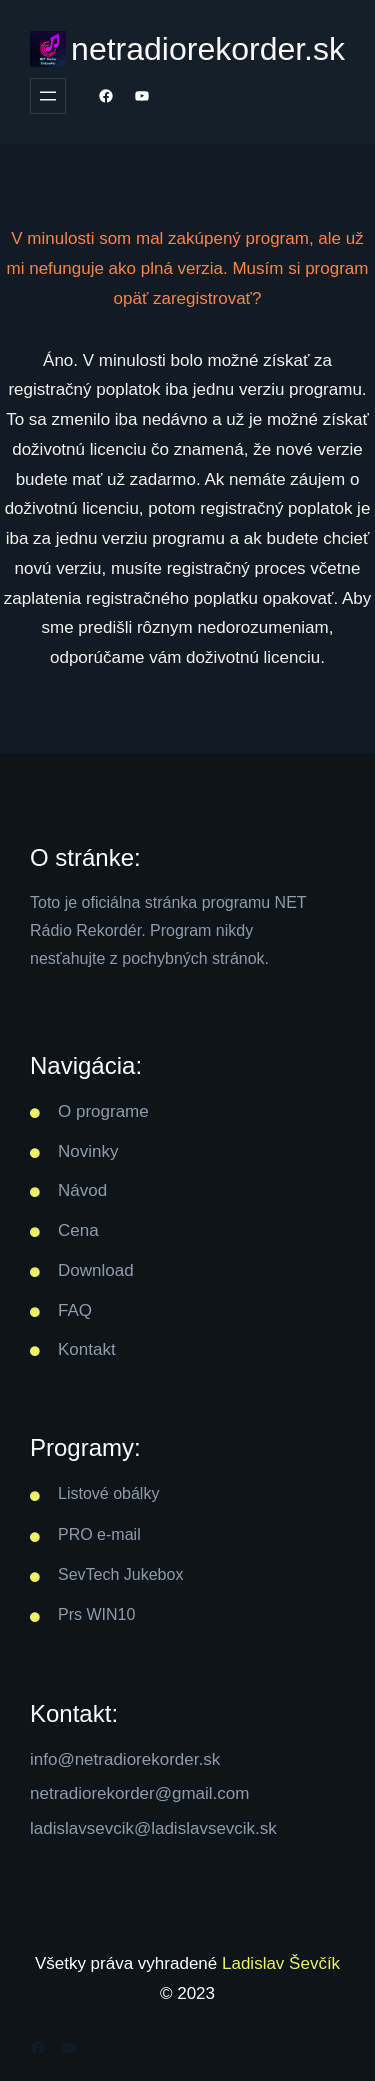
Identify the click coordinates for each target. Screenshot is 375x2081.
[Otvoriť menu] (48, 96)
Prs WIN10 (96, 1614)
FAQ (75, 1310)
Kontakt (87, 1349)
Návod (82, 1190)
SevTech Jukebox (120, 1574)
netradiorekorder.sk (208, 49)
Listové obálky (108, 1493)
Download (96, 1270)
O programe (103, 1111)
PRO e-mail (99, 1534)
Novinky (88, 1151)
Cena (78, 1230)
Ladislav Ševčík (281, 1963)
